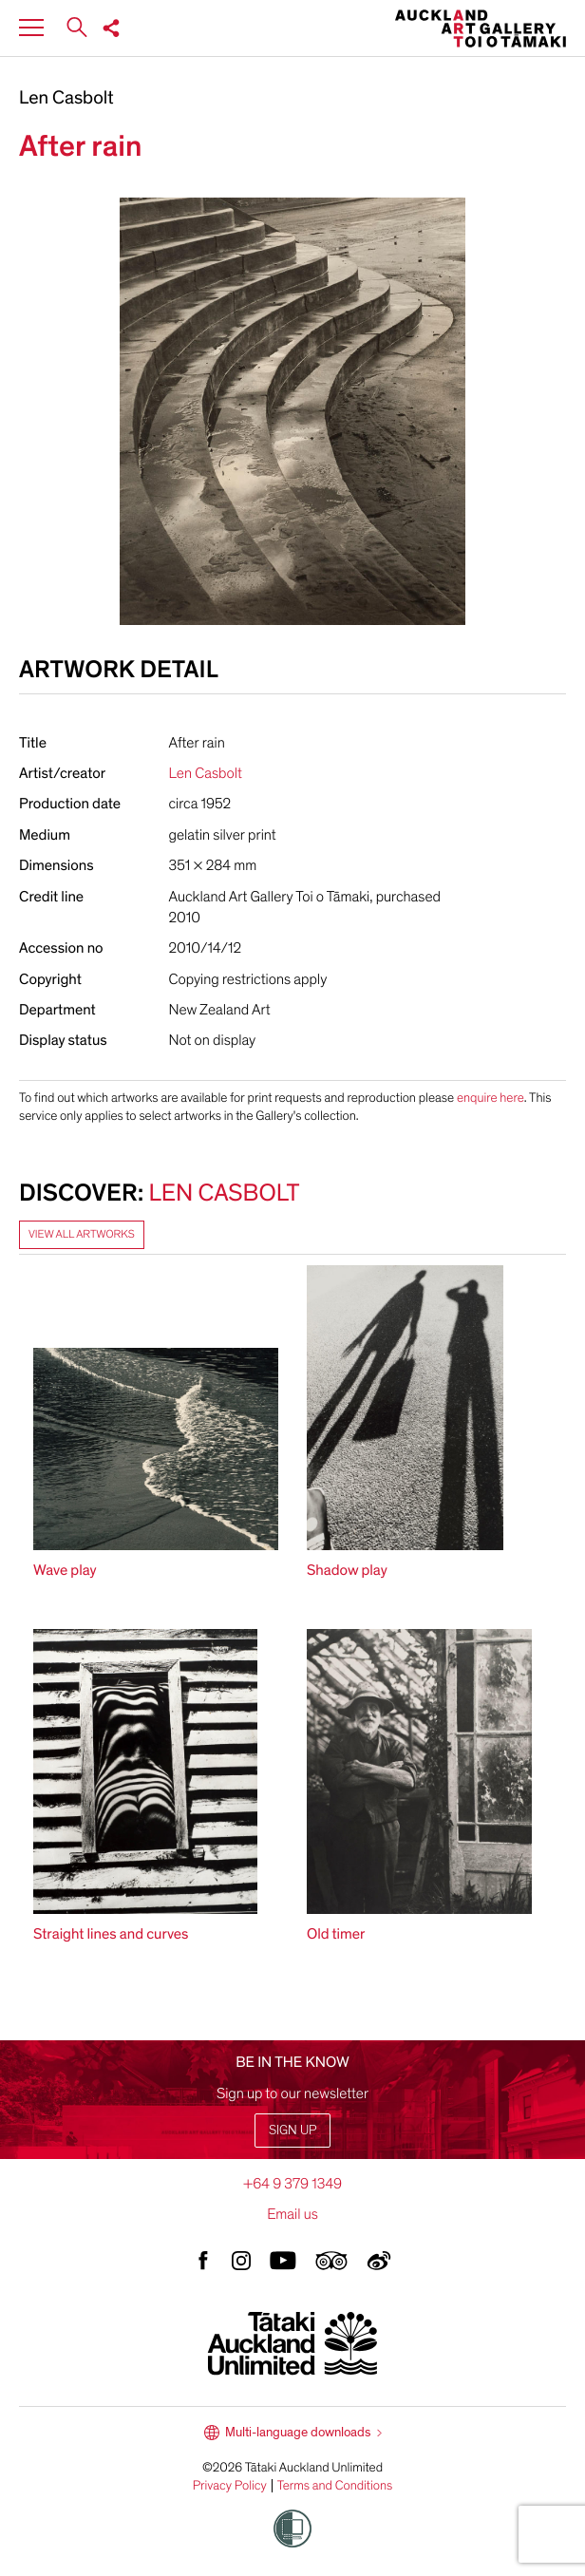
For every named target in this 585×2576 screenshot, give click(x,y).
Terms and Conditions (335, 2485)
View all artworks (81, 1234)
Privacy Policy (230, 2485)
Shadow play (347, 1570)
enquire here (490, 1098)
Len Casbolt (66, 98)
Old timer (336, 1933)
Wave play (65, 1570)
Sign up (292, 2130)
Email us (292, 2214)
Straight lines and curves (111, 1933)
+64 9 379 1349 (292, 2183)
